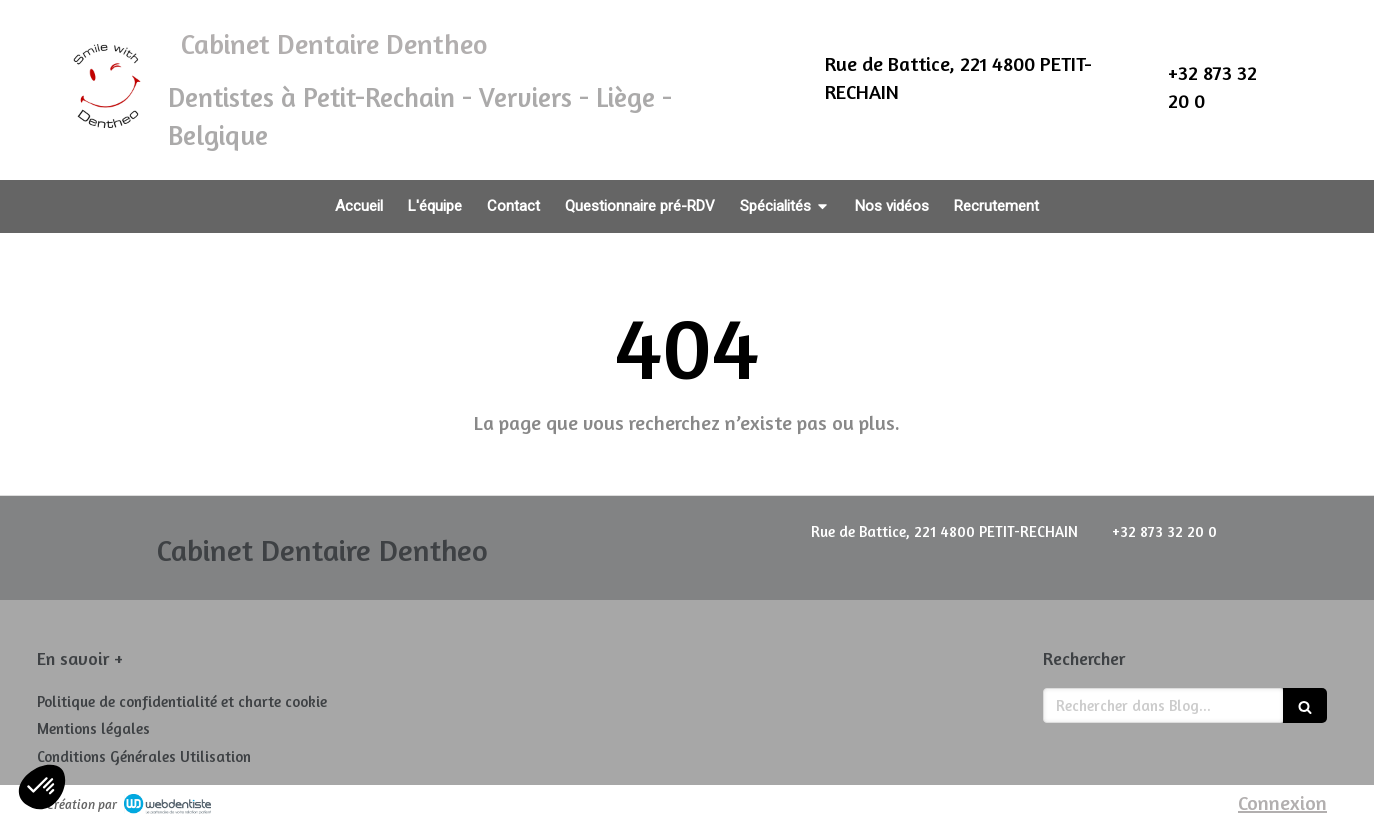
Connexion (1282, 802)
